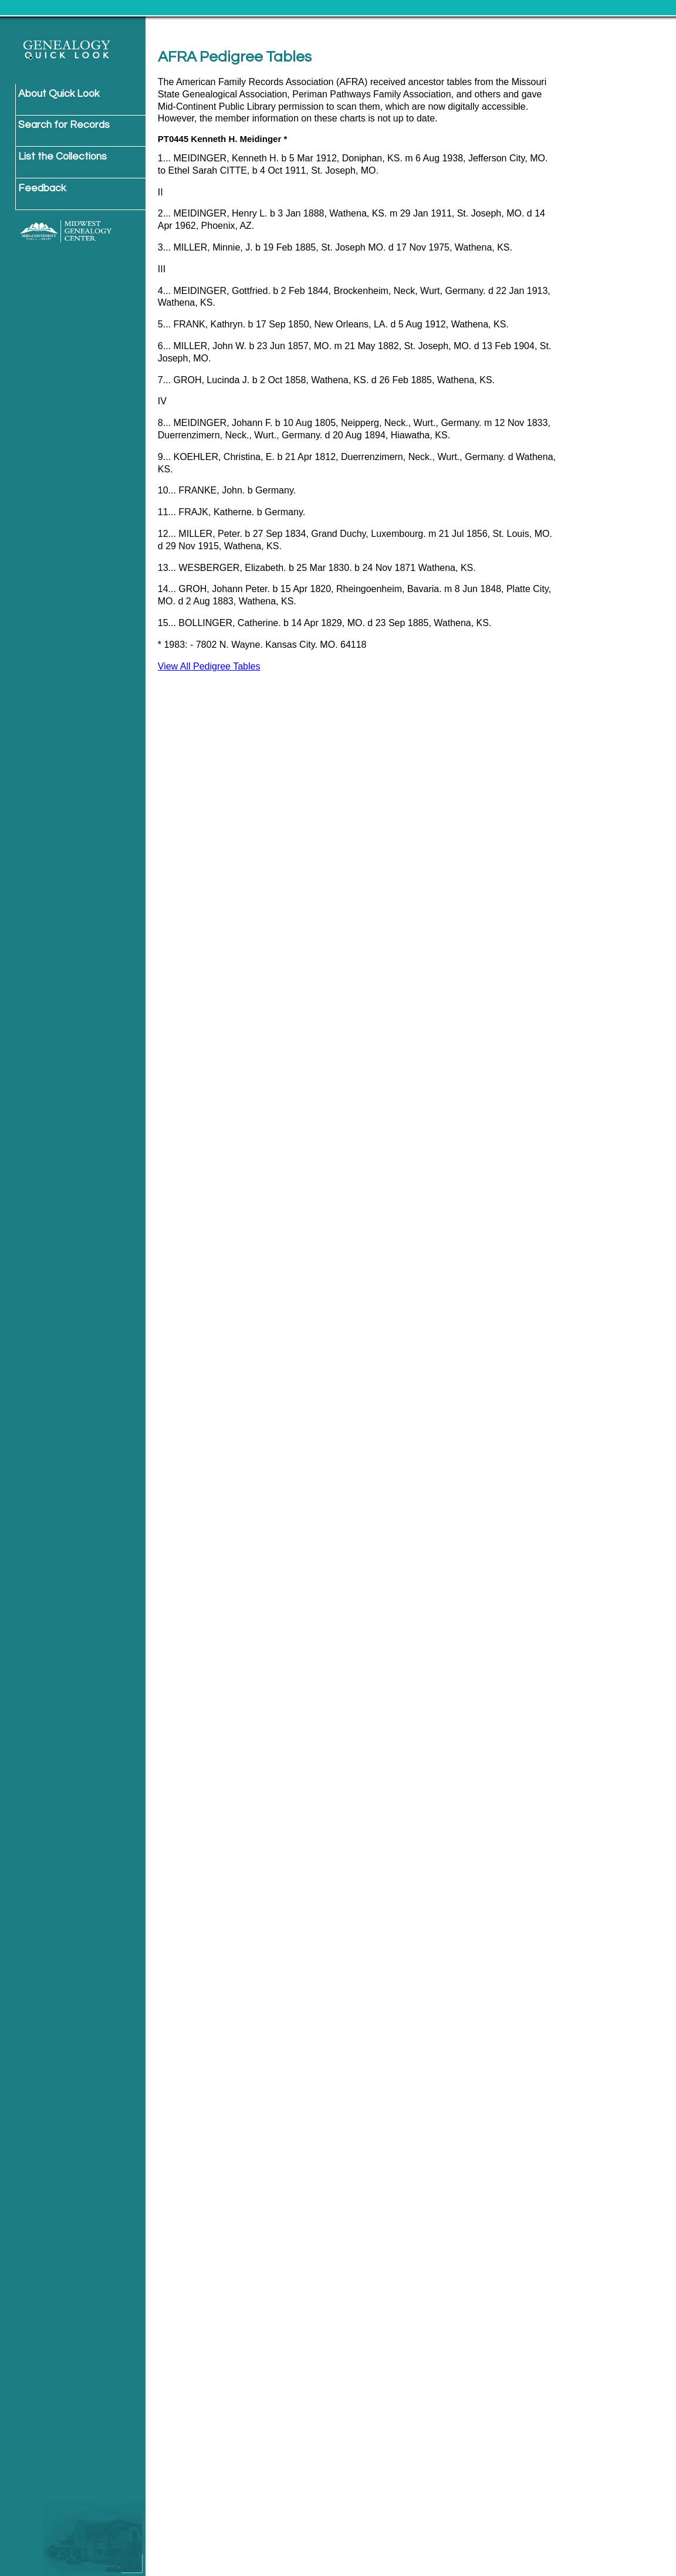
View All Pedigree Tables (209, 666)
